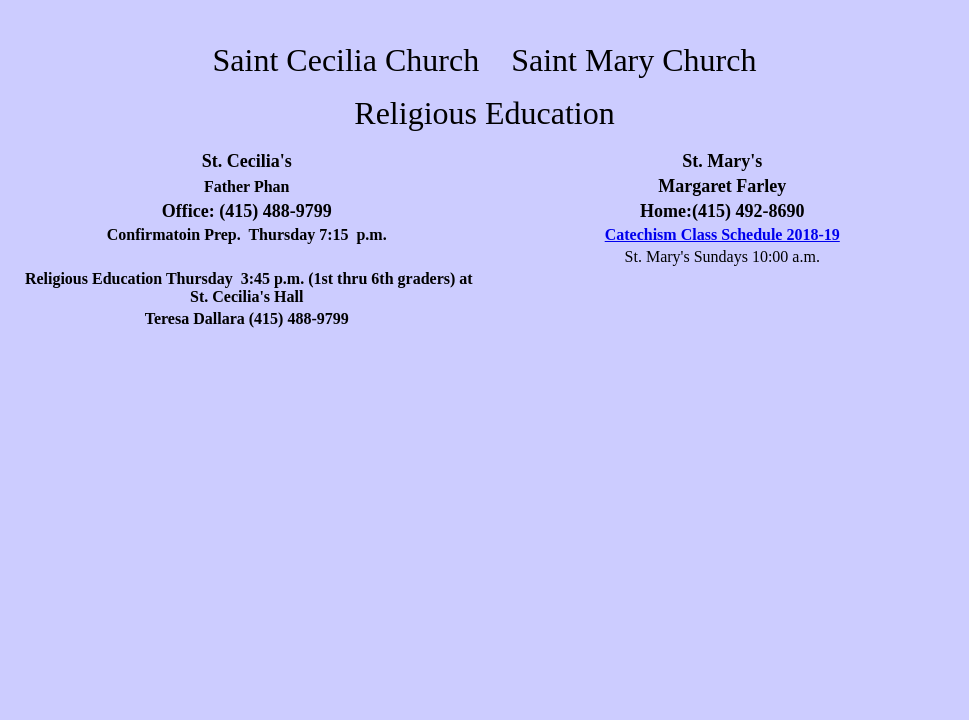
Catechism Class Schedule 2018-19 (722, 234)
